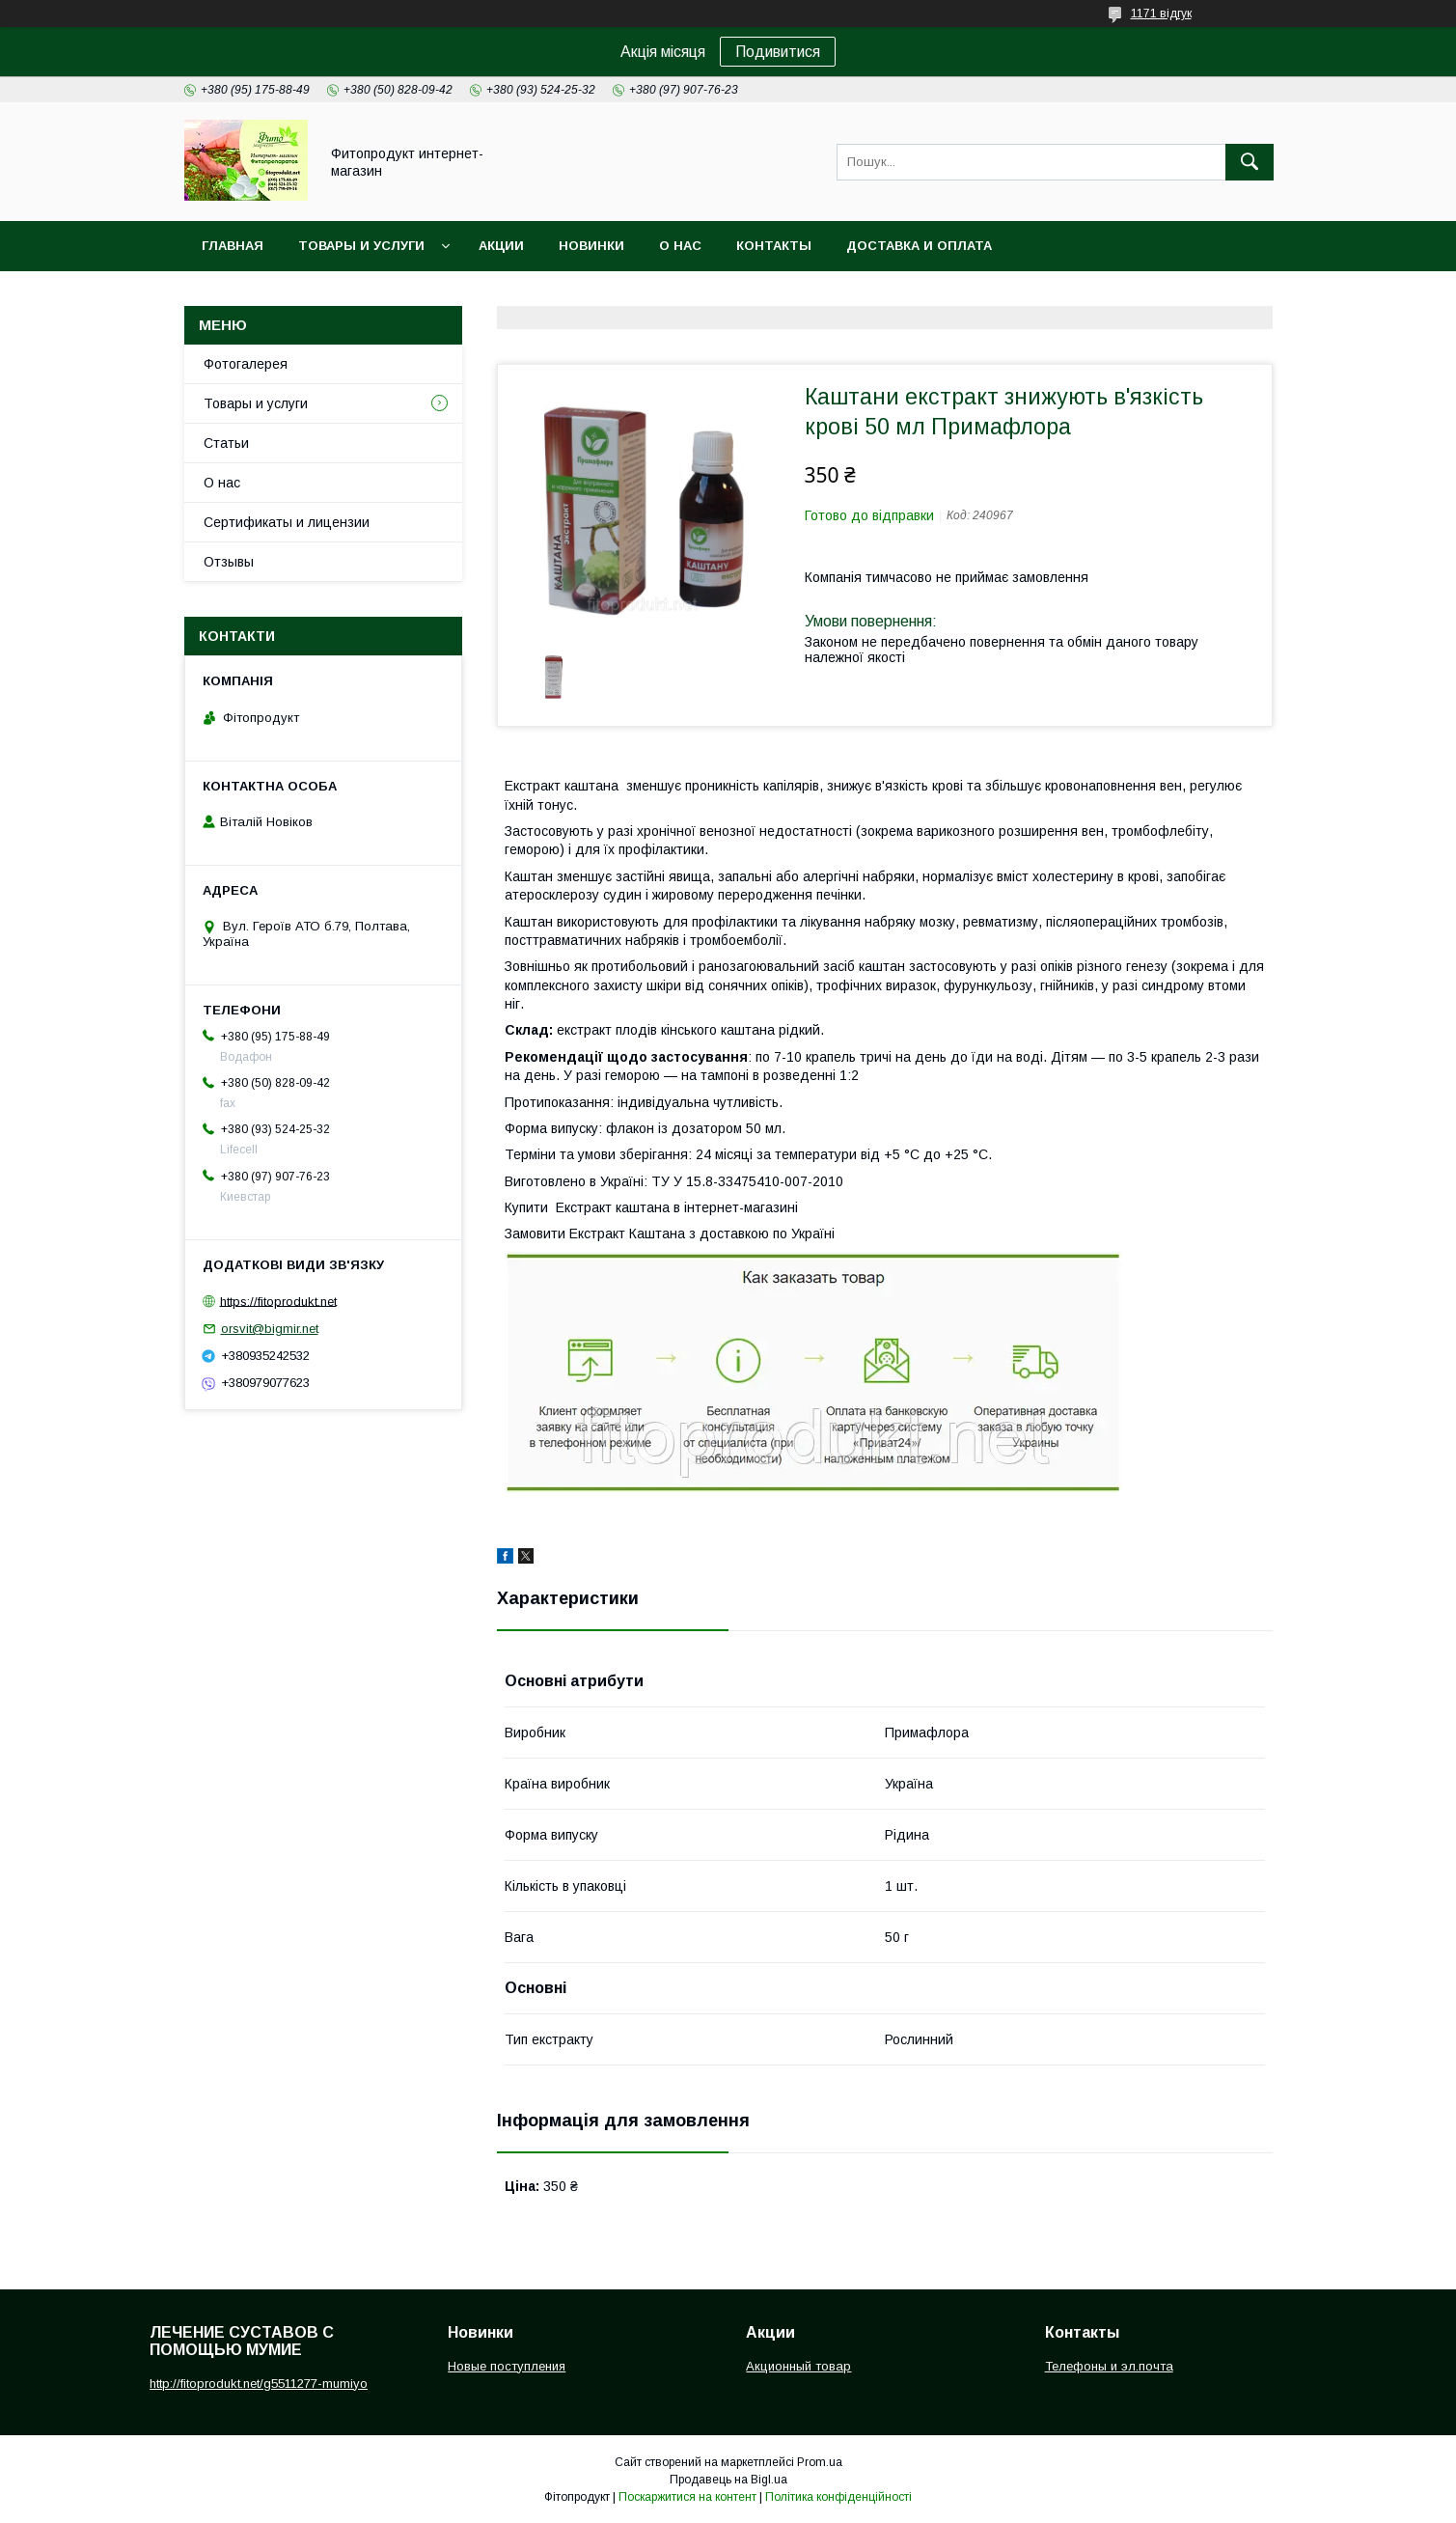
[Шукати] (1249, 162)
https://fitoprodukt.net (278, 1300)
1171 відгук (1161, 13)
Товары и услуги (361, 245)
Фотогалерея (246, 364)
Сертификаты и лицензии (287, 522)
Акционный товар (798, 2366)
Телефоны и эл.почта (1109, 2366)
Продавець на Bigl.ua (728, 2479)
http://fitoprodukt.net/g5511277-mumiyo (259, 2383)
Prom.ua (819, 2462)
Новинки (591, 245)
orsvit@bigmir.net (269, 1328)
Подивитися (777, 51)
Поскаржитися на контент (687, 2497)
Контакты (773, 245)
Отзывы (229, 561)
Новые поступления (506, 2366)
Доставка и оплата (919, 245)
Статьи (226, 443)
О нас (680, 245)
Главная (232, 245)
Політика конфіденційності (838, 2497)
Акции (501, 245)
